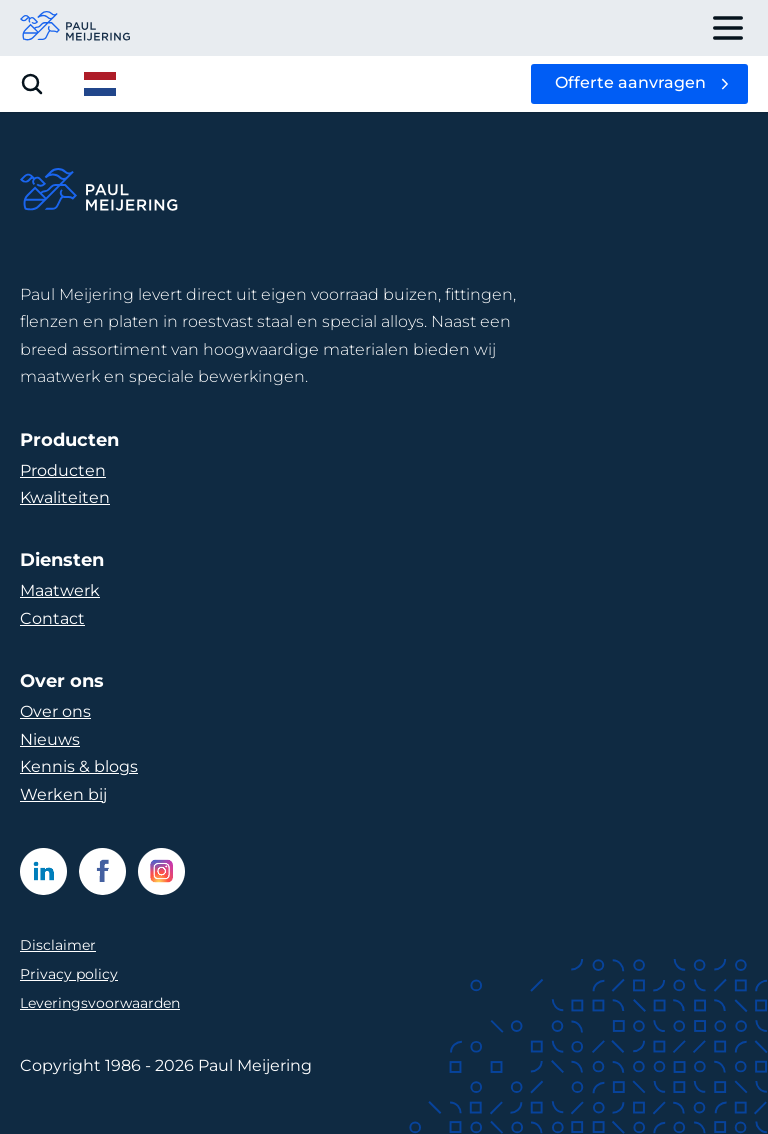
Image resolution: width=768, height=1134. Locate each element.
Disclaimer (58, 945)
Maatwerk (60, 590)
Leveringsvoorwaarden (100, 1003)
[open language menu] (100, 84)
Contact (52, 618)
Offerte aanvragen (630, 82)
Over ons (55, 711)
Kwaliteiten (65, 497)
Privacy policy (69, 974)
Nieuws (50, 739)
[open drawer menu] (728, 28)
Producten (63, 470)
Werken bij (63, 794)
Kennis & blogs (79, 766)
